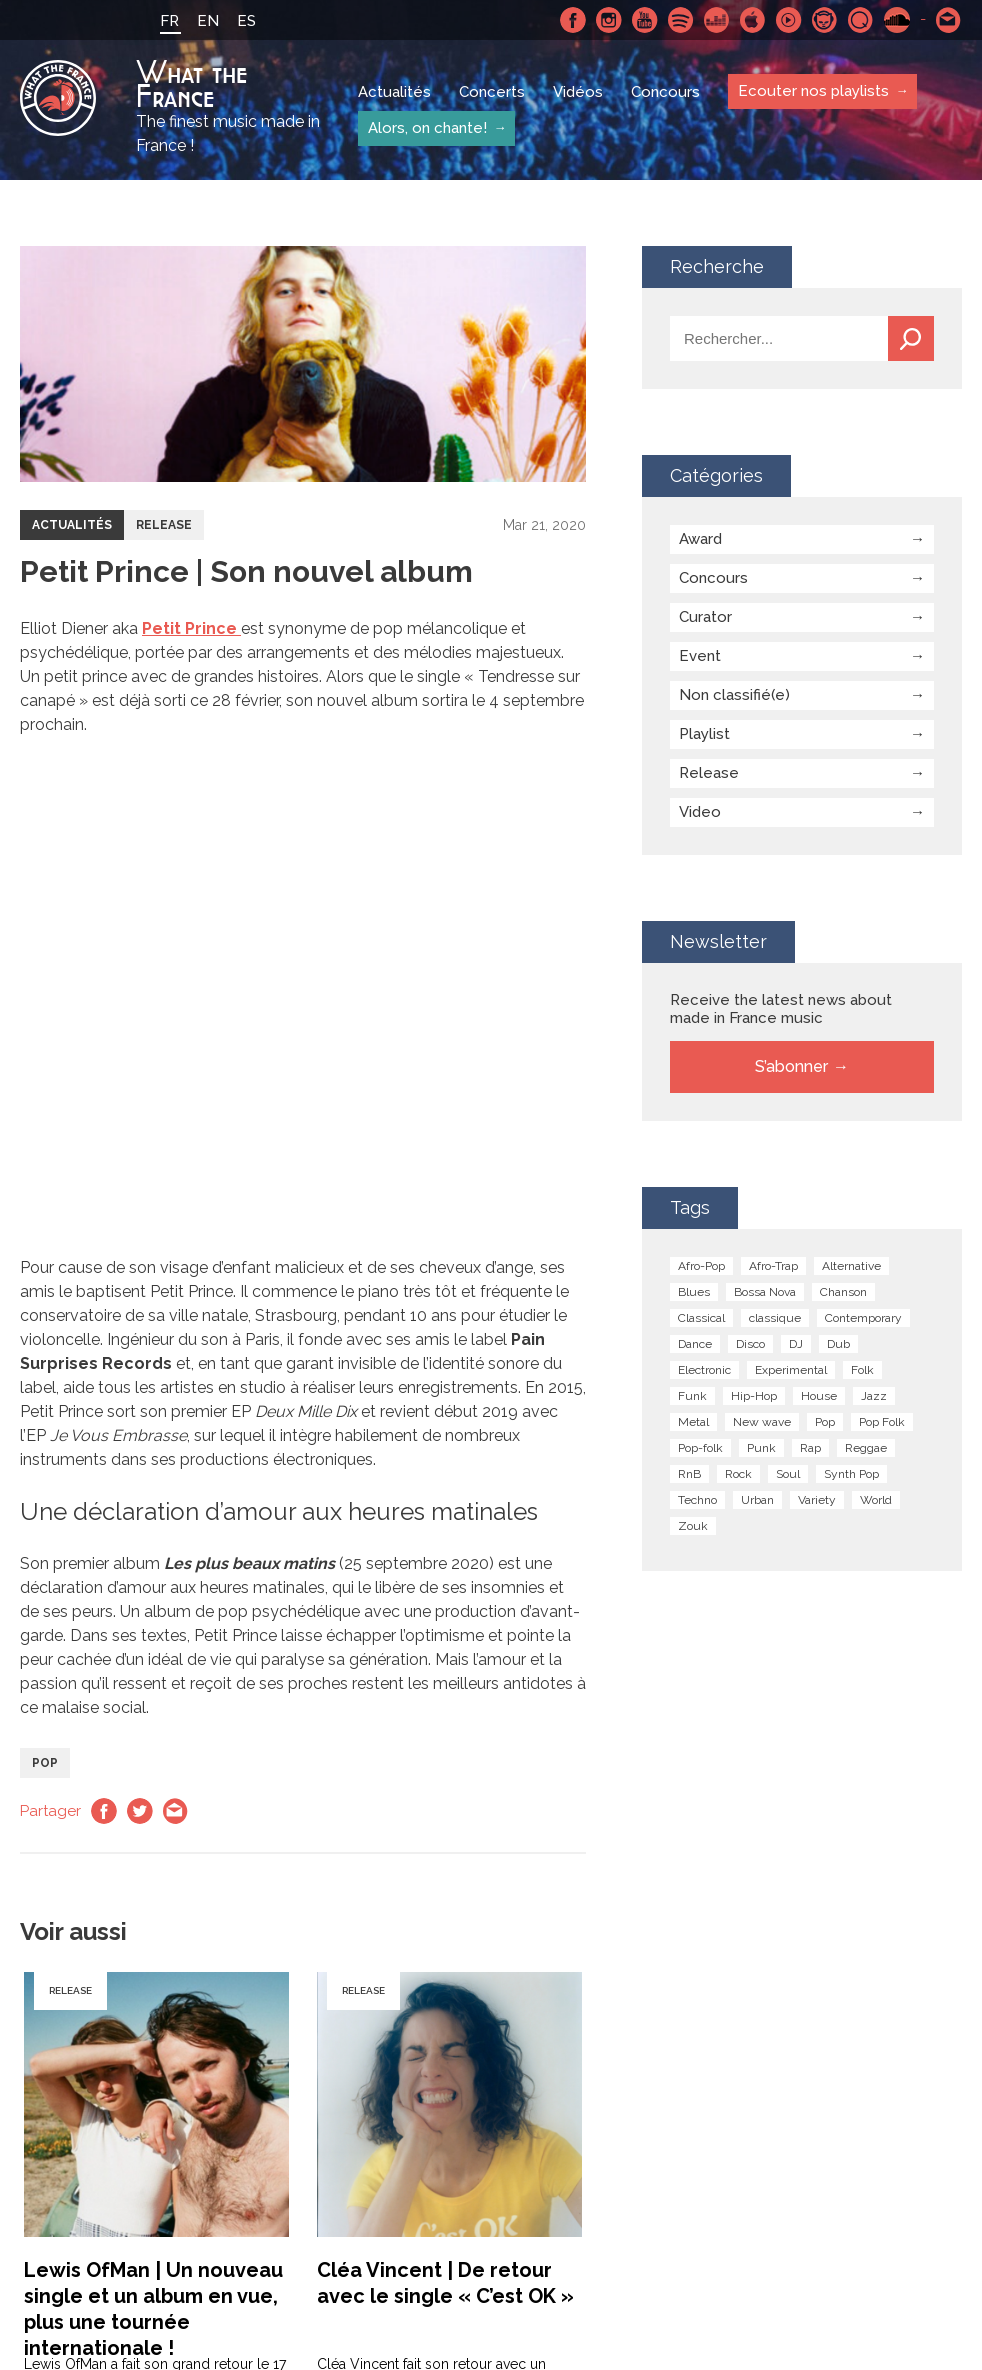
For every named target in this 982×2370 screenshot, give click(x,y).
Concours (665, 92)
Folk (862, 1370)
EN (208, 21)
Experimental (791, 1370)
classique (775, 1318)
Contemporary (863, 1318)
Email (176, 1811)
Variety (817, 1500)
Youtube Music (789, 20)
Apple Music (753, 20)
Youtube (645, 20)
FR (169, 21)
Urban (757, 1500)
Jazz (874, 1396)
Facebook (573, 20)
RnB (689, 1474)
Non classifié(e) (734, 695)
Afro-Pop (701, 1266)
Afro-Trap (773, 1266)
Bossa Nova (765, 1292)
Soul (788, 1474)
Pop (45, 1763)
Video (700, 812)
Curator (705, 617)
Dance (695, 1344)
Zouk (693, 1526)
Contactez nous (949, 20)
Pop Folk (882, 1422)
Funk (692, 1396)
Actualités (394, 92)
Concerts (492, 92)
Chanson (843, 1292)
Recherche (911, 338)
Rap (810, 1448)
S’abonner (791, 1066)
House (819, 1396)
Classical (701, 1318)
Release (164, 525)
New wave (762, 1422)
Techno (697, 1500)
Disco (750, 1344)
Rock (738, 1474)
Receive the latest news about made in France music (781, 1009)
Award (700, 539)
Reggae (866, 1448)
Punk (761, 1448)
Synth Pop (851, 1474)
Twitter (140, 1811)
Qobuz (861, 20)
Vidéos (578, 92)
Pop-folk (700, 1448)
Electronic (704, 1370)
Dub (838, 1344)
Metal (693, 1422)
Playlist (704, 734)
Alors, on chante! (427, 128)
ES (246, 21)
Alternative (851, 1266)
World (876, 1500)
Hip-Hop (754, 1396)
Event (700, 656)
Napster (825, 20)
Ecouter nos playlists (813, 91)
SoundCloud (897, 20)
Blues (694, 1292)
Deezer (717, 20)
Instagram (609, 20)
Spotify (681, 20)
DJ (796, 1344)
